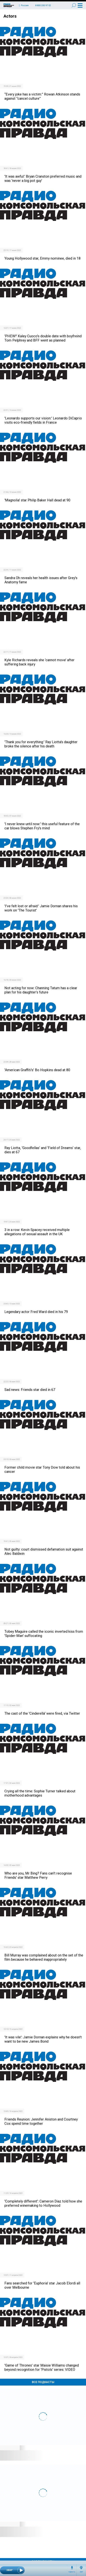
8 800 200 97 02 (43, 5)
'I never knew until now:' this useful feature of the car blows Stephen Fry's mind (42, 826)
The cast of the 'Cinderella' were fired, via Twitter (42, 1713)
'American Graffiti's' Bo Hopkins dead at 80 (37, 1070)
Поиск (74, 5)
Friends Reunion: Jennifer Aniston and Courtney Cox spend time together (41, 2121)
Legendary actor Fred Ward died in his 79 (36, 1312)
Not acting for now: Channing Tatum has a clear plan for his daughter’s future (40, 990)
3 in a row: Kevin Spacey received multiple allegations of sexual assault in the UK (37, 1232)
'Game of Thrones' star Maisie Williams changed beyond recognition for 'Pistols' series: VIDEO (41, 2367)
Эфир (81, 2572)
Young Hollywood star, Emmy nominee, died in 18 (42, 258)
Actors (10, 16)
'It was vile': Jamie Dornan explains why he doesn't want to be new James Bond (43, 2039)
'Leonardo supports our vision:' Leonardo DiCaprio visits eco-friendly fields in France (43, 420)
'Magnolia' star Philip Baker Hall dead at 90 (37, 500)
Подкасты (72, 2572)
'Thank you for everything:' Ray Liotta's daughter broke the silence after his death (41, 744)
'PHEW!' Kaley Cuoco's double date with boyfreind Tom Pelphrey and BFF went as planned (43, 338)
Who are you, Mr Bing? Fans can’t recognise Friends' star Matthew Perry (38, 1875)
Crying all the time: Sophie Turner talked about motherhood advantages (39, 1793)
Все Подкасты (43, 2382)
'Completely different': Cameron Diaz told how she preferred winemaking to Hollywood (43, 2203)
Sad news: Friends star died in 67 (29, 1390)
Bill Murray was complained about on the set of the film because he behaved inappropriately (43, 1957)
